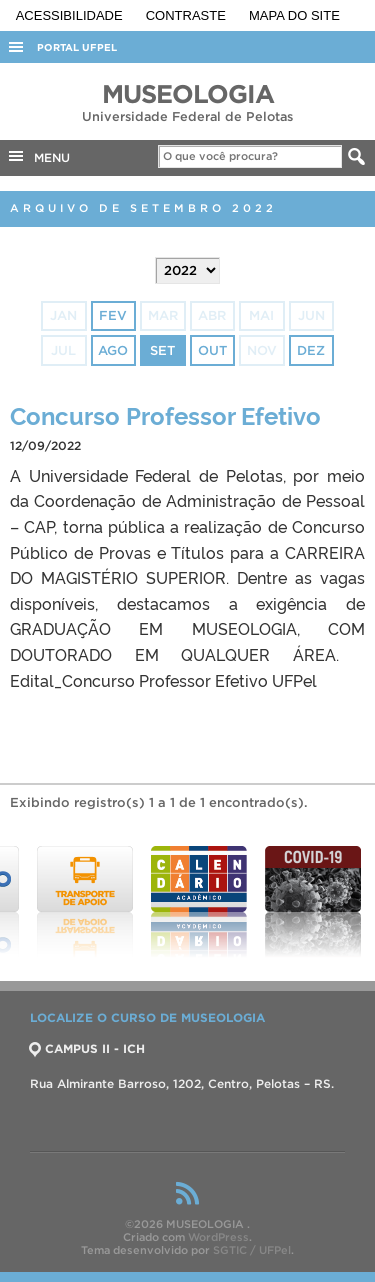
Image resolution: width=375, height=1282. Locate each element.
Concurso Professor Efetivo (165, 414)
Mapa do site (294, 15)
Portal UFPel (77, 47)
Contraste (188, 15)
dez (311, 350)
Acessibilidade (71, 15)
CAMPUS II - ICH (87, 1048)
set (162, 350)
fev (113, 315)
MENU (38, 156)
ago (113, 350)
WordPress (218, 1237)
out (212, 350)
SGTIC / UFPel (252, 1250)
